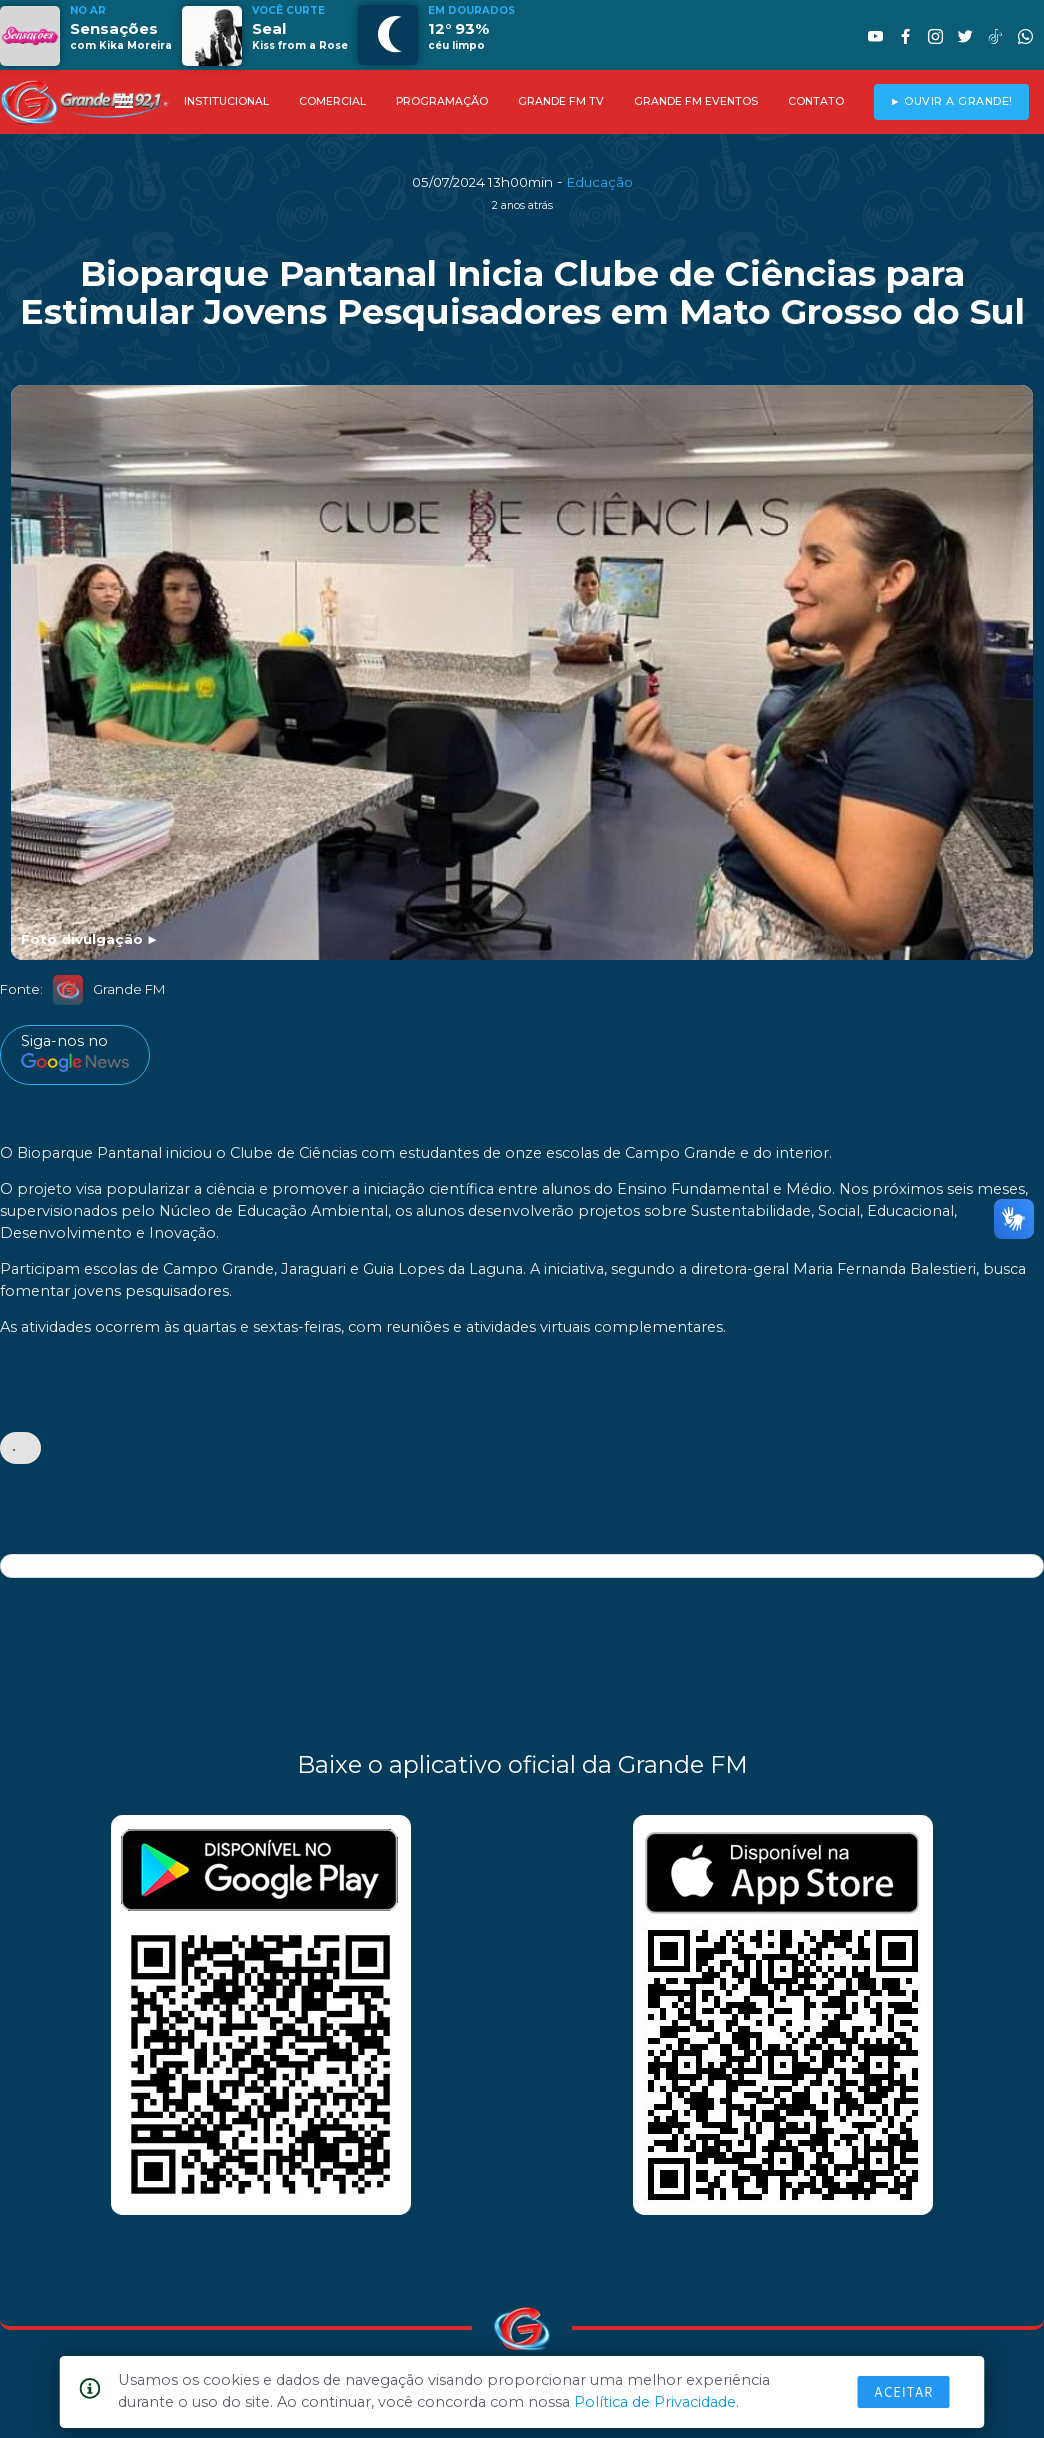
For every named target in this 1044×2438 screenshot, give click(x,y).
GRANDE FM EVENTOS (696, 101)
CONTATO (816, 101)
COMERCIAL (332, 101)
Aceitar (904, 2392)
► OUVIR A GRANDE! (951, 101)
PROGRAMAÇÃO (442, 101)
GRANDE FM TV (561, 101)
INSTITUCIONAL (226, 101)
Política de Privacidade (655, 2402)
